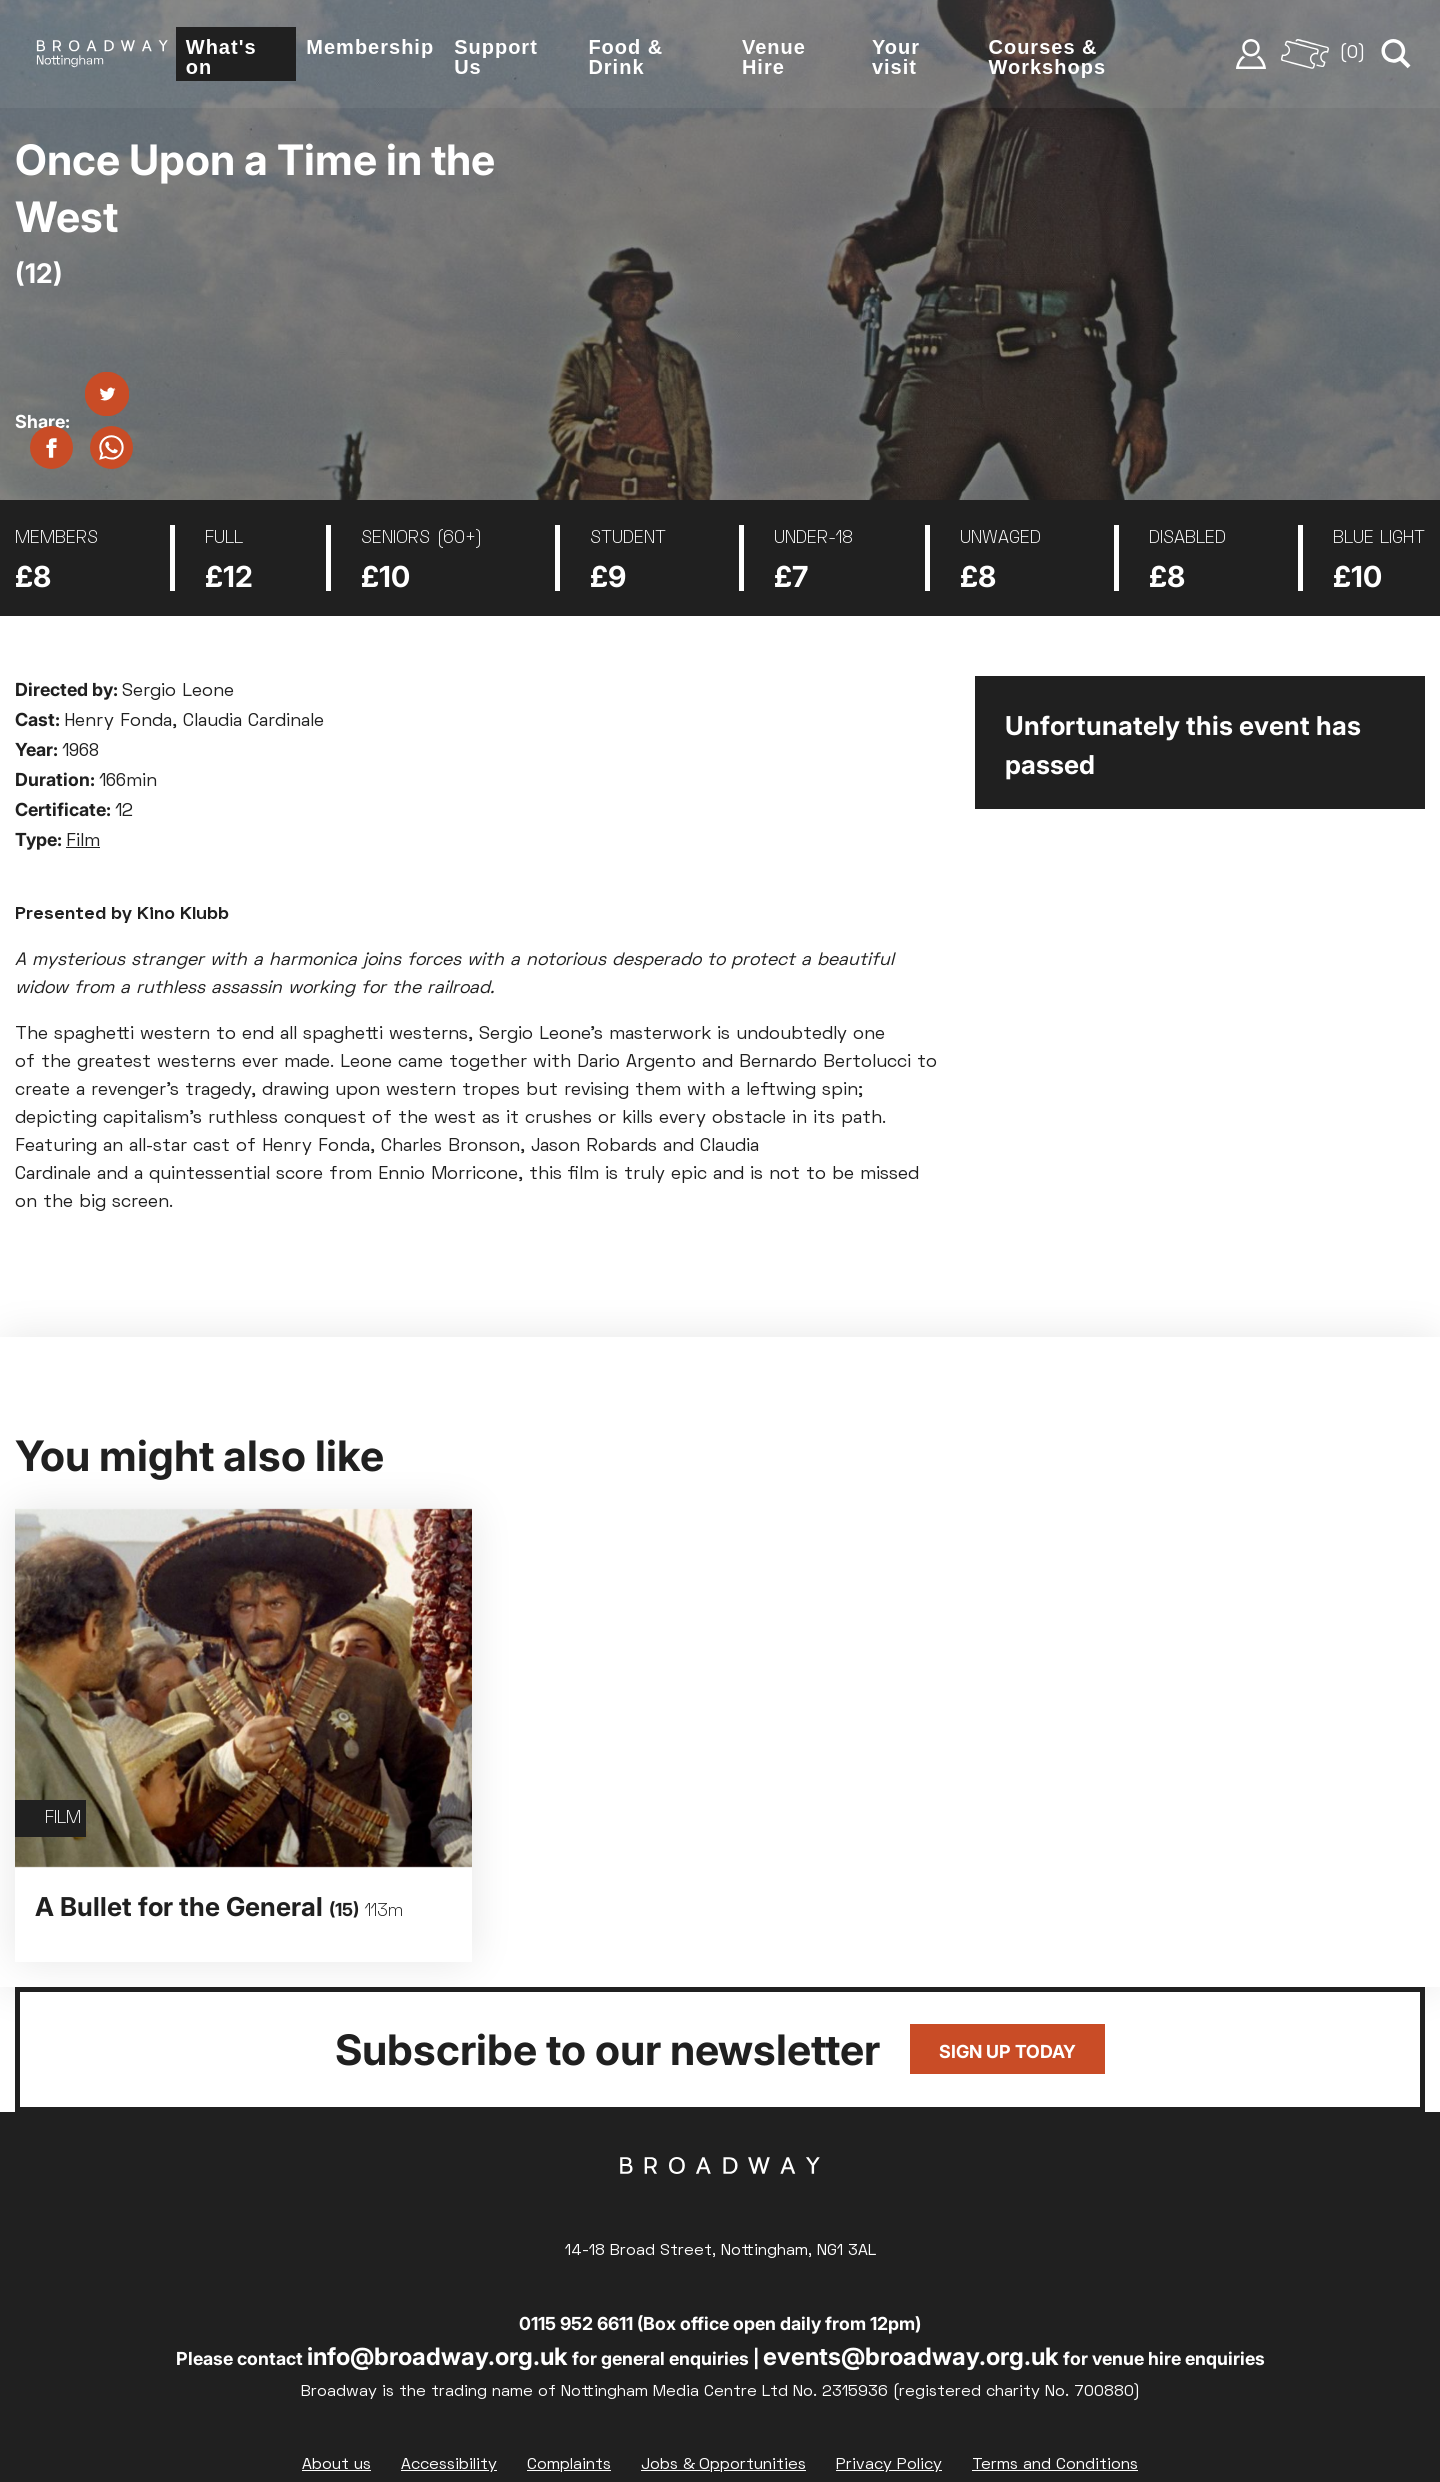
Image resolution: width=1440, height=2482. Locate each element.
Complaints (569, 2464)
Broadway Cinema (720, 2196)
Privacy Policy (889, 2464)
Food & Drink (628, 58)
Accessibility (449, 2464)
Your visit (898, 58)
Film (83, 841)
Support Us (500, 58)
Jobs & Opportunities (723, 2464)
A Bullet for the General (219, 1906)
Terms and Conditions (1055, 2464)
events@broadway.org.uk (911, 2355)
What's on (225, 58)
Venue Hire (776, 58)
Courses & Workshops (1049, 58)
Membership (374, 48)
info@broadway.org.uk (437, 2355)
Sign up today (1007, 2051)
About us (336, 2464)
